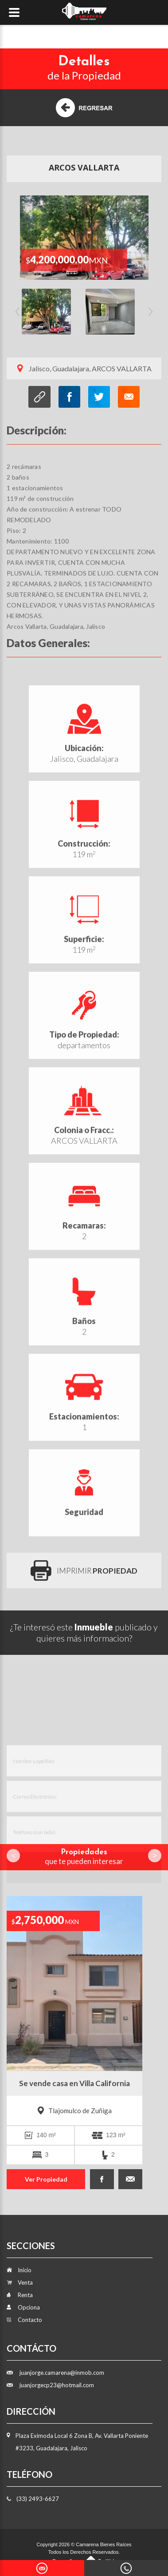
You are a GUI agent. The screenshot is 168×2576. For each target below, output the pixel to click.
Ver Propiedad (46, 2179)
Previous (17, 315)
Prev (13, 1855)
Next (150, 315)
